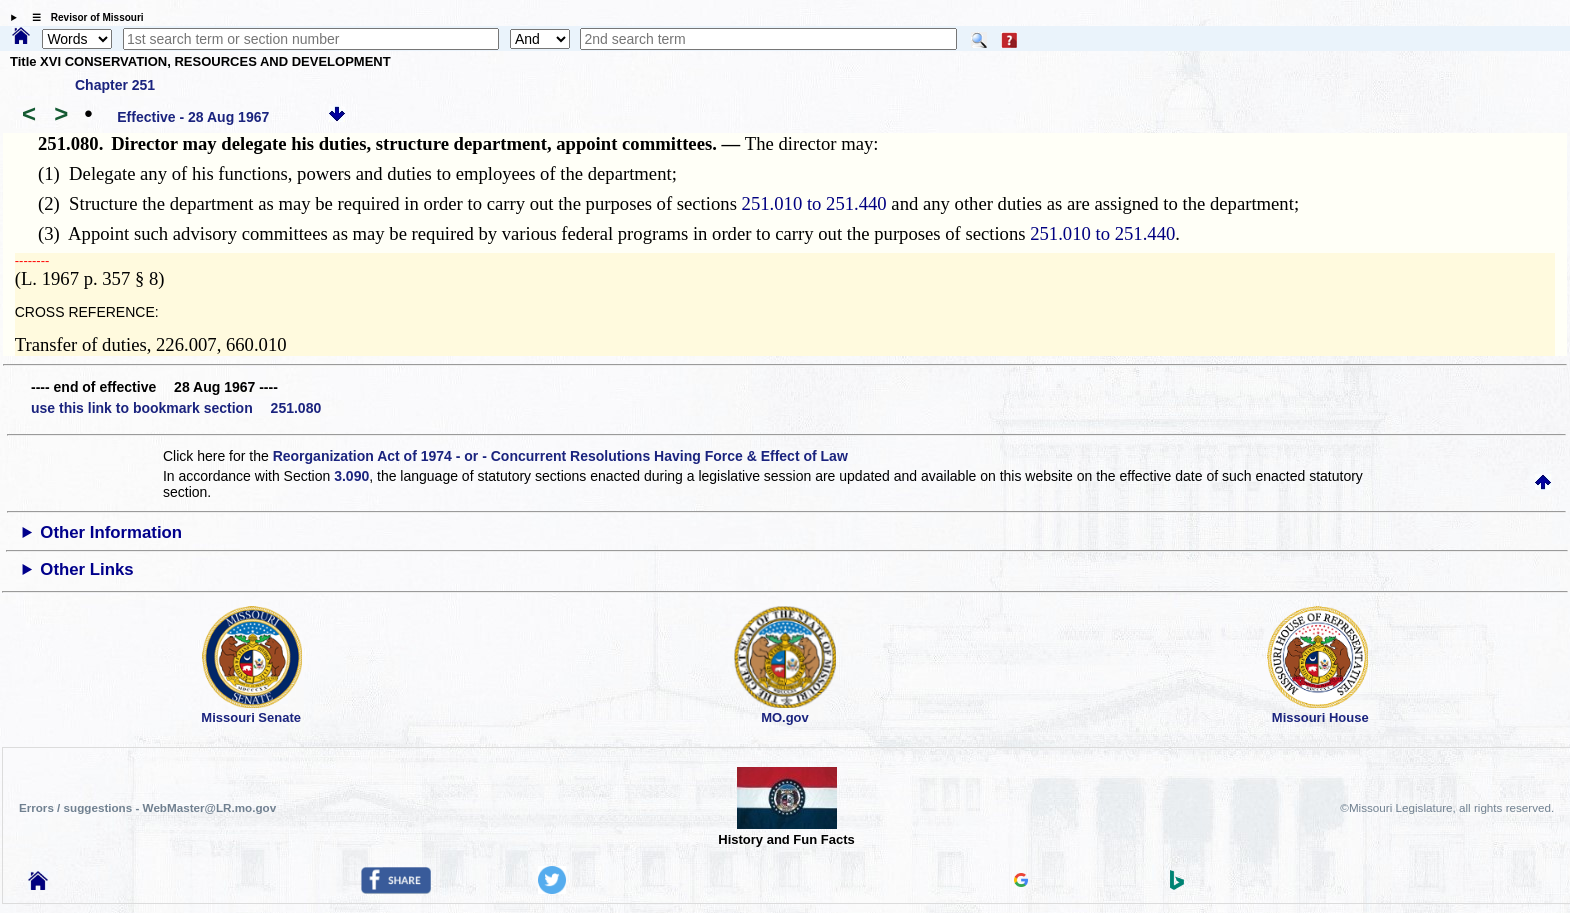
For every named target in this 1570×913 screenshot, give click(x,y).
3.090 (351, 476)
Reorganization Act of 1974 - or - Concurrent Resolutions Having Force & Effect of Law (560, 456)
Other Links (86, 569)
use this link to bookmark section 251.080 (176, 408)
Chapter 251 (115, 85)
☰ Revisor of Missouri (83, 17)
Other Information (111, 532)
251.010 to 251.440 (814, 203)
